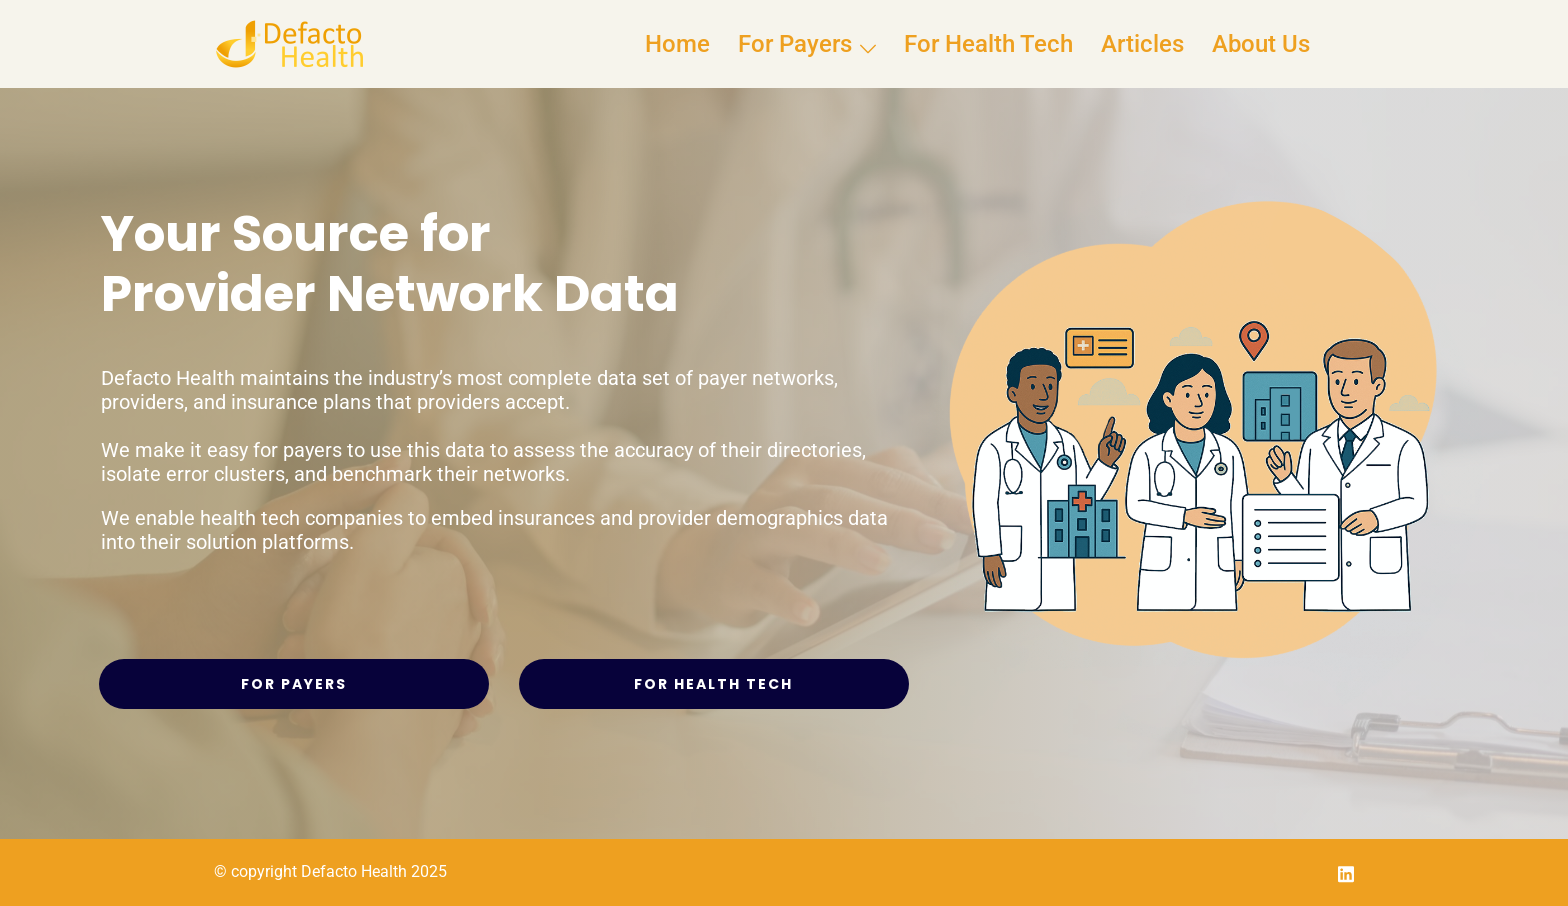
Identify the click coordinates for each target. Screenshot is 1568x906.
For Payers (795, 44)
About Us (1261, 44)
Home (677, 44)
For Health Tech (988, 44)
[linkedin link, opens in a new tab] (1346, 871)
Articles (1142, 44)
